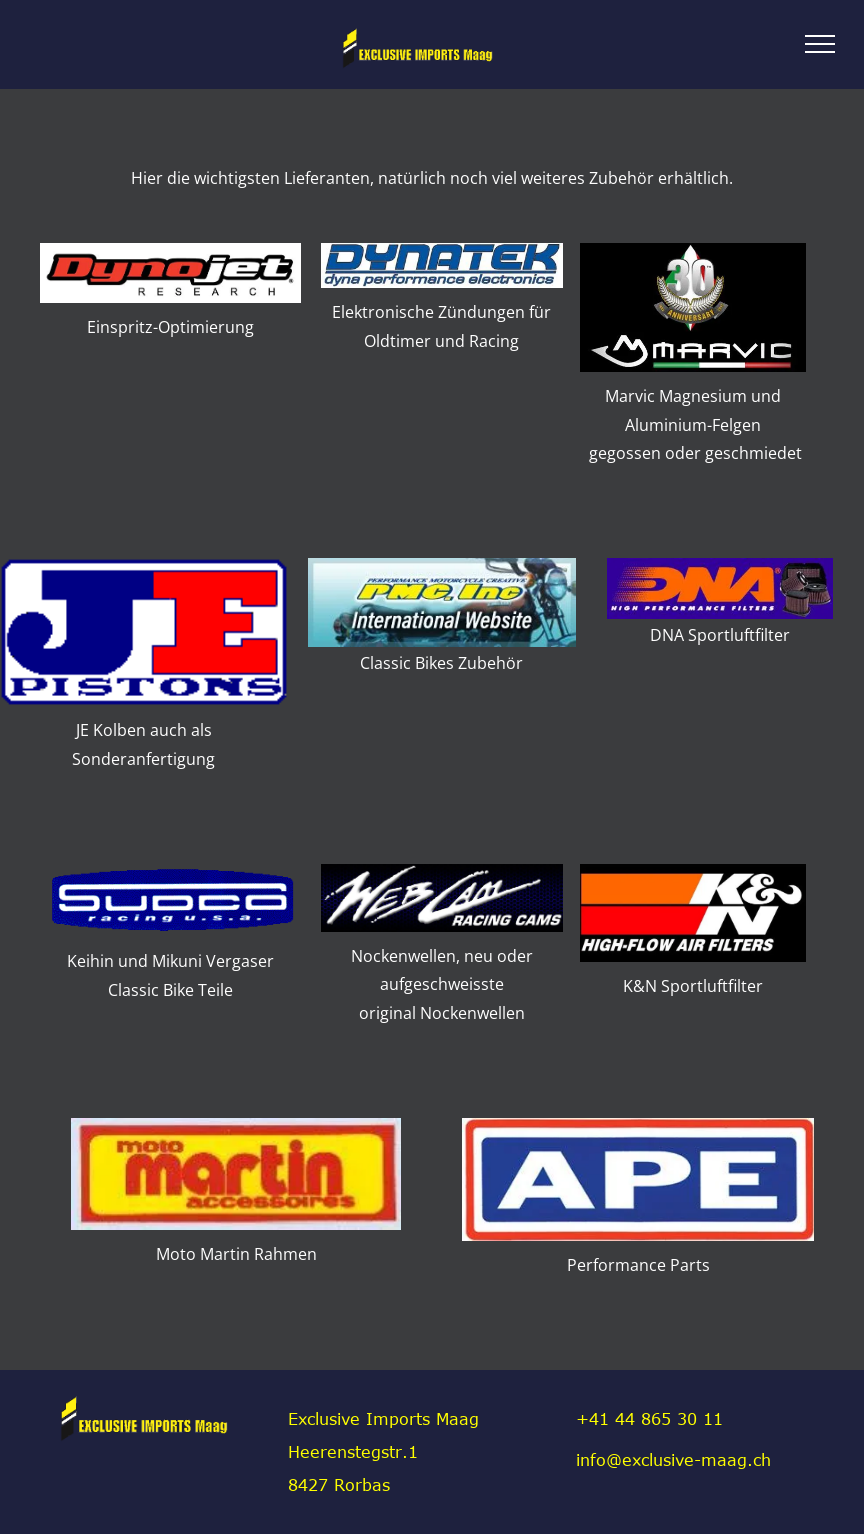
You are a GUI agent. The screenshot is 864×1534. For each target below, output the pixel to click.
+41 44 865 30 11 (649, 1419)
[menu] (820, 44)
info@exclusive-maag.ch (673, 1460)
